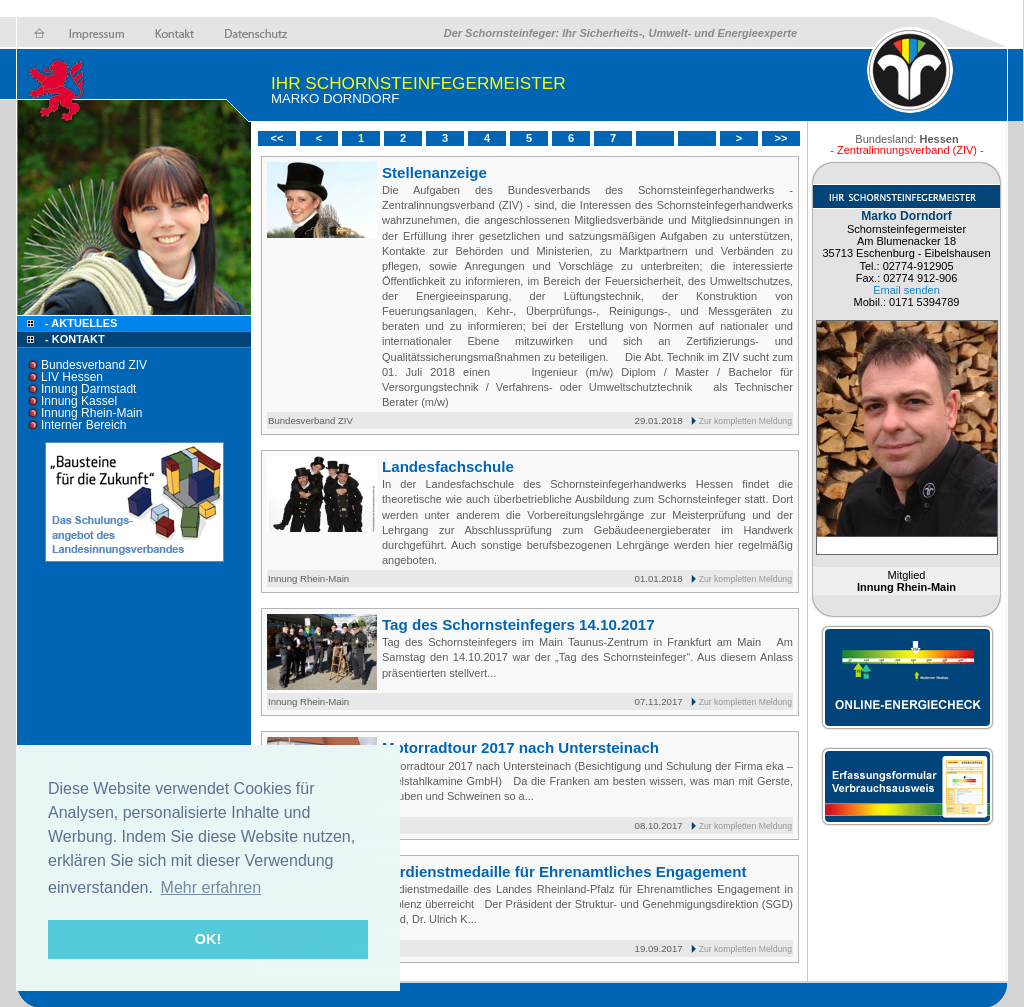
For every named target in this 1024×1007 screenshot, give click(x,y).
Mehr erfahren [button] (211, 887)
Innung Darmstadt (88, 389)
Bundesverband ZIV (94, 365)
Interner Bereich (83, 425)
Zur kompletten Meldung (745, 421)
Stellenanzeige (434, 172)
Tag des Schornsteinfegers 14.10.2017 (518, 624)
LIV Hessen (72, 377)
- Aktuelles (79, 323)
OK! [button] (208, 939)
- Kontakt (73, 339)
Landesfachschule (448, 466)
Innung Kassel (79, 401)
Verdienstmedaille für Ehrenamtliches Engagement (564, 871)
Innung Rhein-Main (91, 413)
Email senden (906, 290)
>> (781, 138)
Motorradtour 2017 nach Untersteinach (520, 747)
